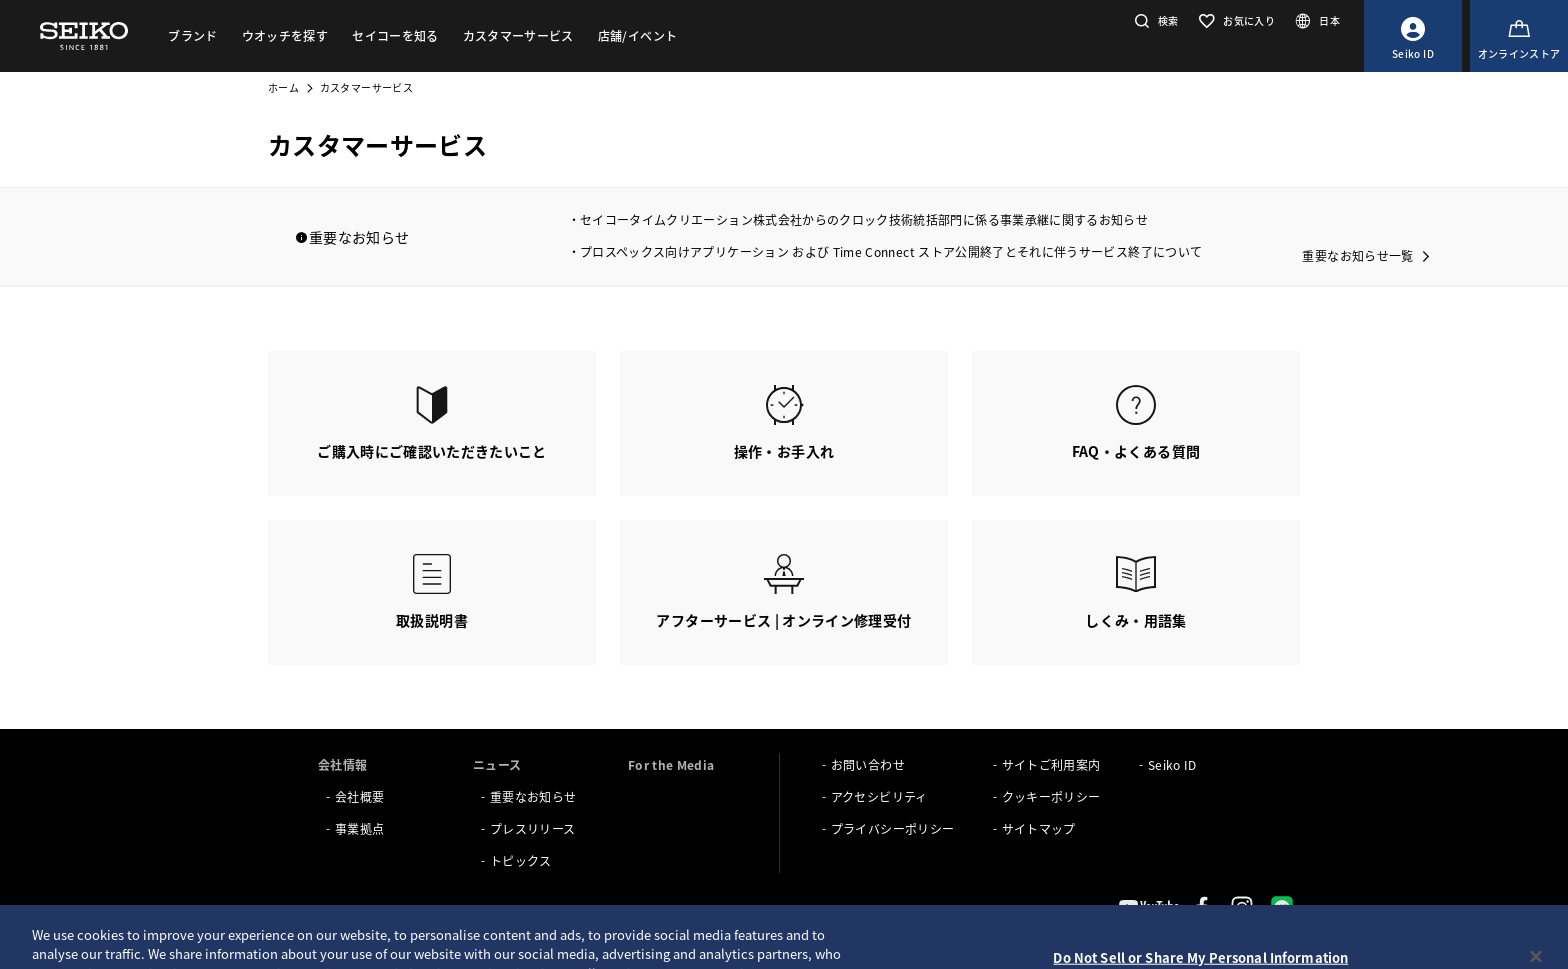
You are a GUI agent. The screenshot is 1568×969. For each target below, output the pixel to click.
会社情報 (342, 764)
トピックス (521, 860)
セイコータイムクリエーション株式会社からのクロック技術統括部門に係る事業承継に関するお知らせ (864, 219)
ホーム (283, 87)
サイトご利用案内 (1051, 764)
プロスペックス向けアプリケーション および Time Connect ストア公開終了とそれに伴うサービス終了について (891, 251)
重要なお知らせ (533, 796)
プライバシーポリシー (893, 828)
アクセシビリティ (879, 796)
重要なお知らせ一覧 (1357, 255)
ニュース (497, 764)
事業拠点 (359, 828)
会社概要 (359, 796)
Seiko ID (1172, 764)
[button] (1154, 20)
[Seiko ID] (1413, 36)
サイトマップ (1039, 828)
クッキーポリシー (1051, 796)
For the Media (671, 764)
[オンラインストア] (1519, 36)
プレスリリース (532, 828)
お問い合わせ (868, 764)
